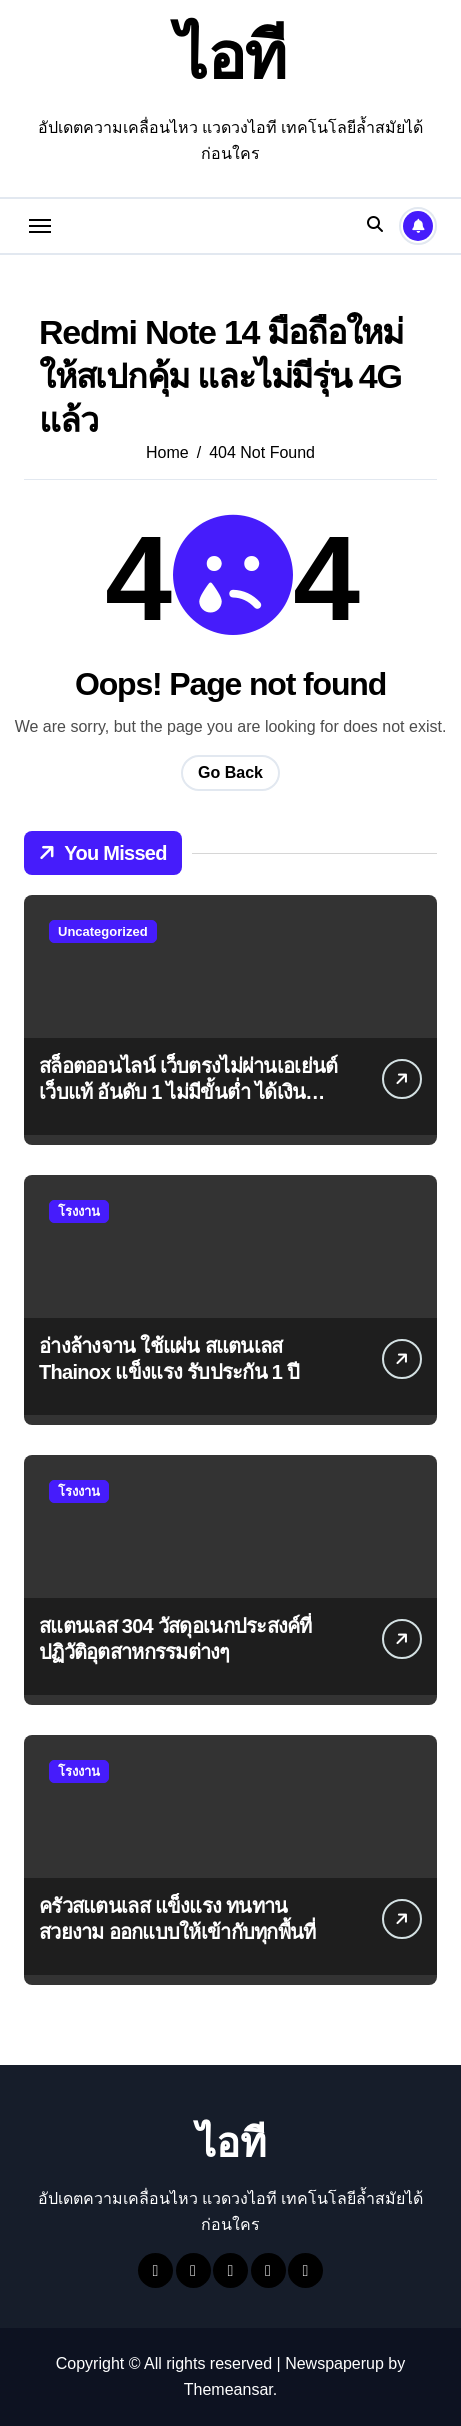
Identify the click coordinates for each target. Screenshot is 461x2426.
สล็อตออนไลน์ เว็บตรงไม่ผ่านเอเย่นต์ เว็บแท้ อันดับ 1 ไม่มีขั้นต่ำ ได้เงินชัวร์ (188, 1092)
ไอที (231, 56)
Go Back (230, 772)
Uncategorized (103, 931)
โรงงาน (79, 1211)
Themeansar (228, 2389)
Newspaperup (334, 2363)
